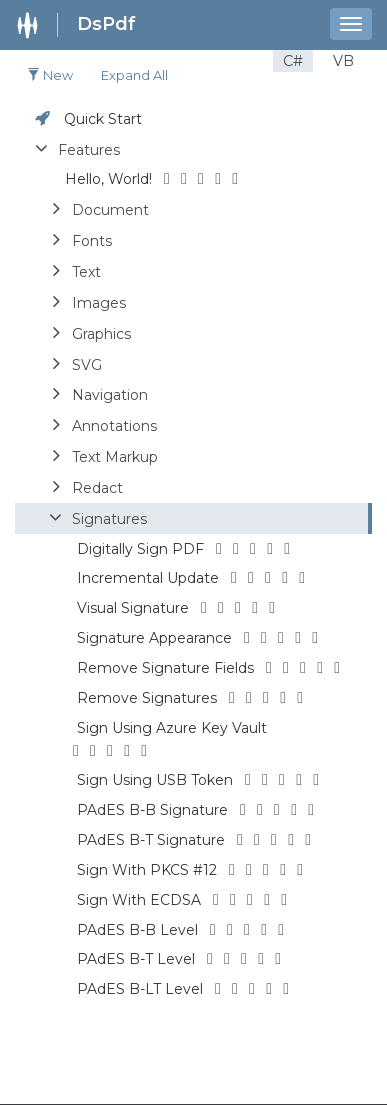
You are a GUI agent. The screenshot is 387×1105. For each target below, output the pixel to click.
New (50, 75)
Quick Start (103, 119)
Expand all (134, 75)
